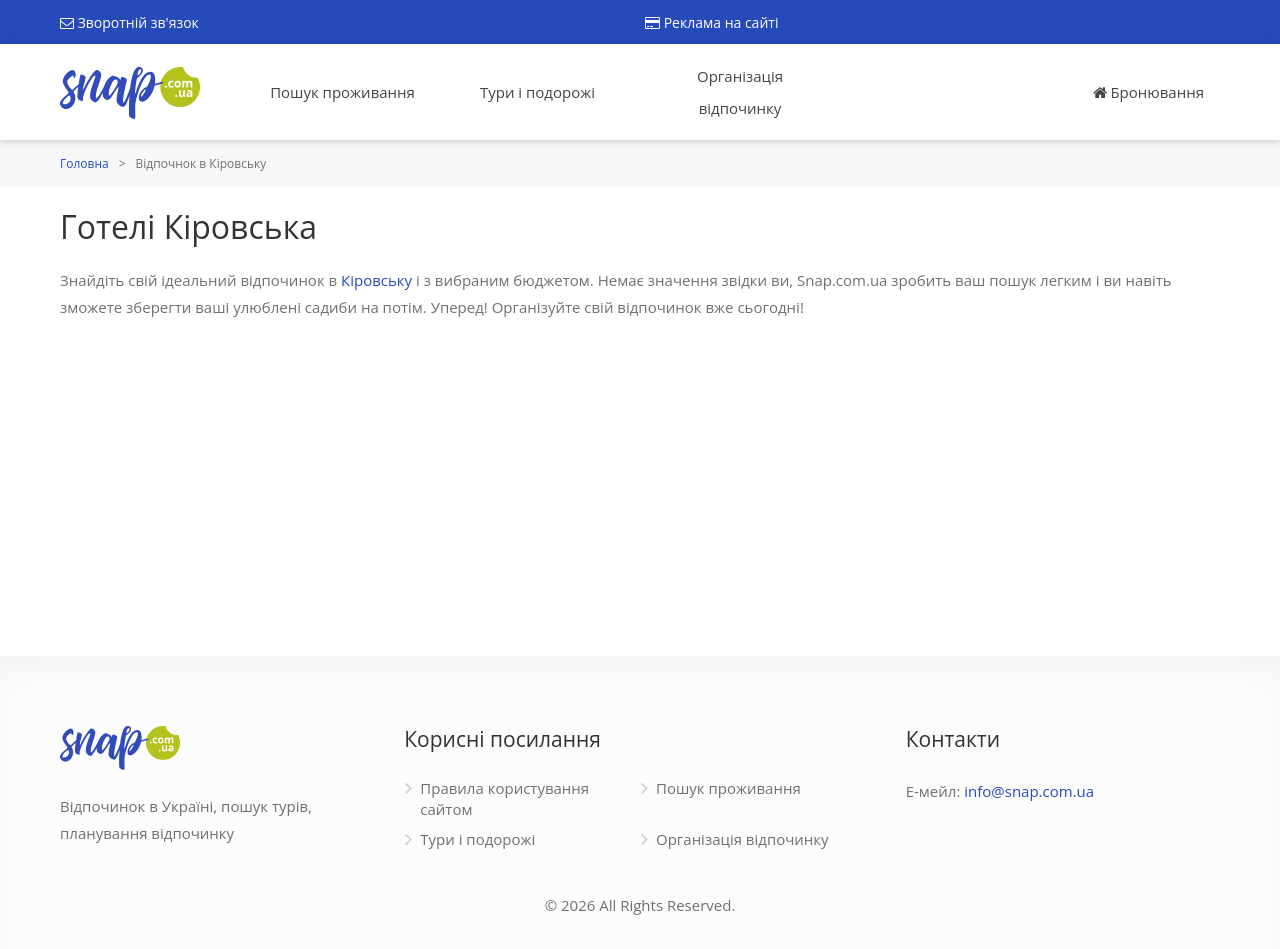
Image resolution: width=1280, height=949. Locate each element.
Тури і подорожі (537, 92)
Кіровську (376, 280)
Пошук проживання (342, 92)
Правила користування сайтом (504, 798)
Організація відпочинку (740, 92)
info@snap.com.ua (1029, 791)
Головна (84, 163)
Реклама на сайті (711, 22)
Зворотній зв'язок (129, 22)
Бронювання (1148, 92)
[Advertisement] (640, 476)
